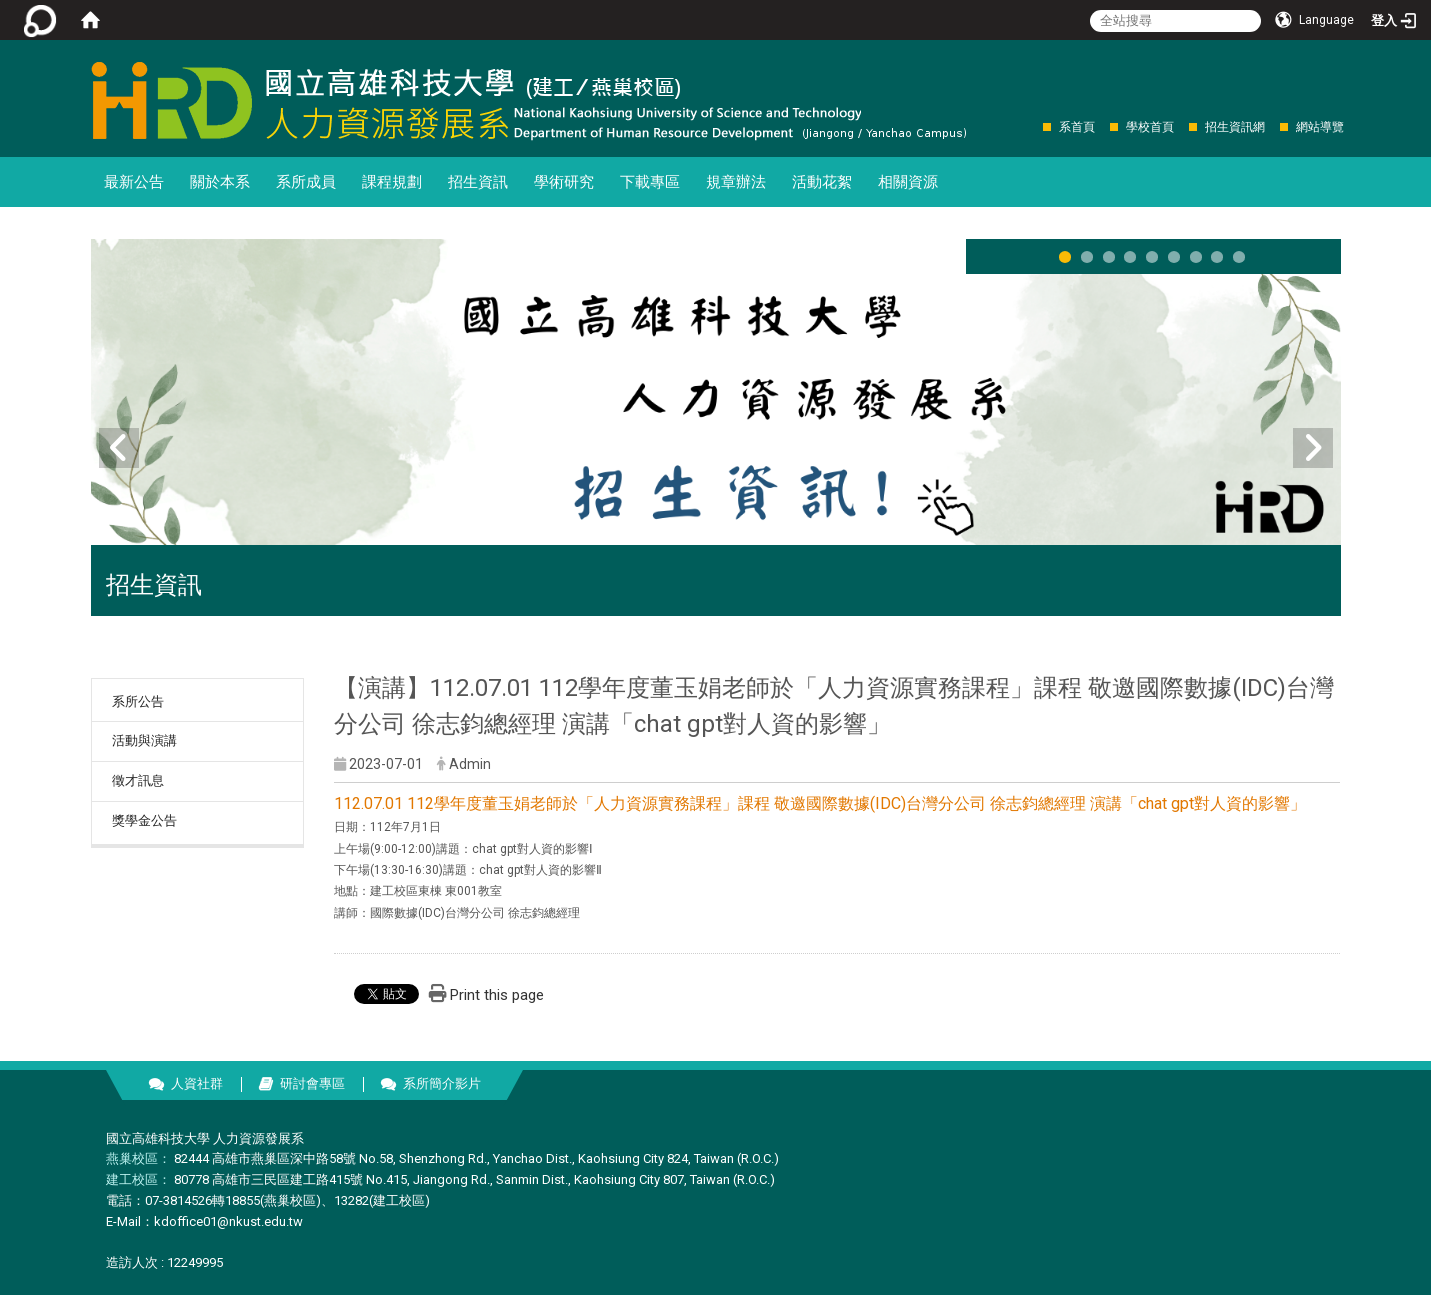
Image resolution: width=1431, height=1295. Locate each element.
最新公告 (134, 182)
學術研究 (564, 182)
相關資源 (908, 182)
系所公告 (138, 701)
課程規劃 (392, 182)
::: (1032, 126)
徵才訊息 (138, 780)
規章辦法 (736, 182)
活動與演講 (144, 740)
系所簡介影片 (442, 1083)
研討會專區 (312, 1083)
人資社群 (197, 1083)
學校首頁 (1150, 127)
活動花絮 (822, 182)
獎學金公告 (144, 820)
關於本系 (220, 182)
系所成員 (306, 182)
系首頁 (1077, 127)
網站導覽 (1320, 127)
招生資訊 (478, 182)
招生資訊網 (1235, 127)
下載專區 (650, 182)
